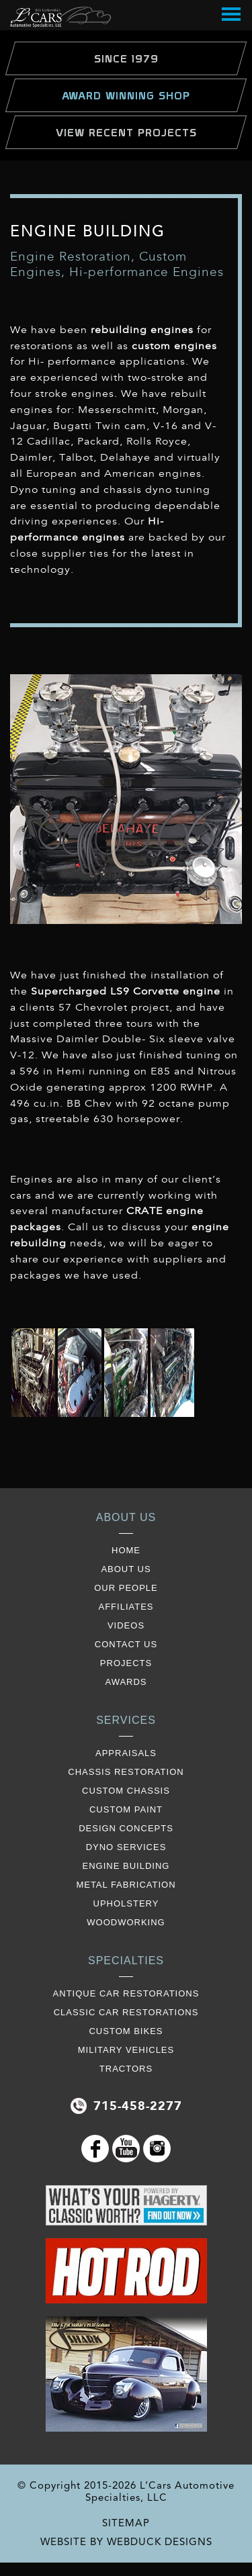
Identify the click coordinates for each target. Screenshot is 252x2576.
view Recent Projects (126, 132)
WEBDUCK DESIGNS (159, 2542)
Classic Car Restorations (126, 2012)
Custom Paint (126, 1809)
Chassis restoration (125, 1772)
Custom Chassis (126, 1791)
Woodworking (126, 1922)
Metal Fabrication (125, 1885)
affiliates (126, 1607)
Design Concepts (126, 1828)
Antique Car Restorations (126, 1993)
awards (125, 1682)
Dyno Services (126, 1847)
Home (126, 1550)
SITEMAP (126, 2523)
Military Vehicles (126, 2050)
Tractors (126, 2069)
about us (126, 1569)
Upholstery (126, 1903)
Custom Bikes (126, 2031)
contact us (126, 1644)
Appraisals (126, 1753)
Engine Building (126, 1866)
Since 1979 (126, 58)
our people (126, 1588)
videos (126, 1625)
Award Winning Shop (126, 95)
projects (126, 1663)
